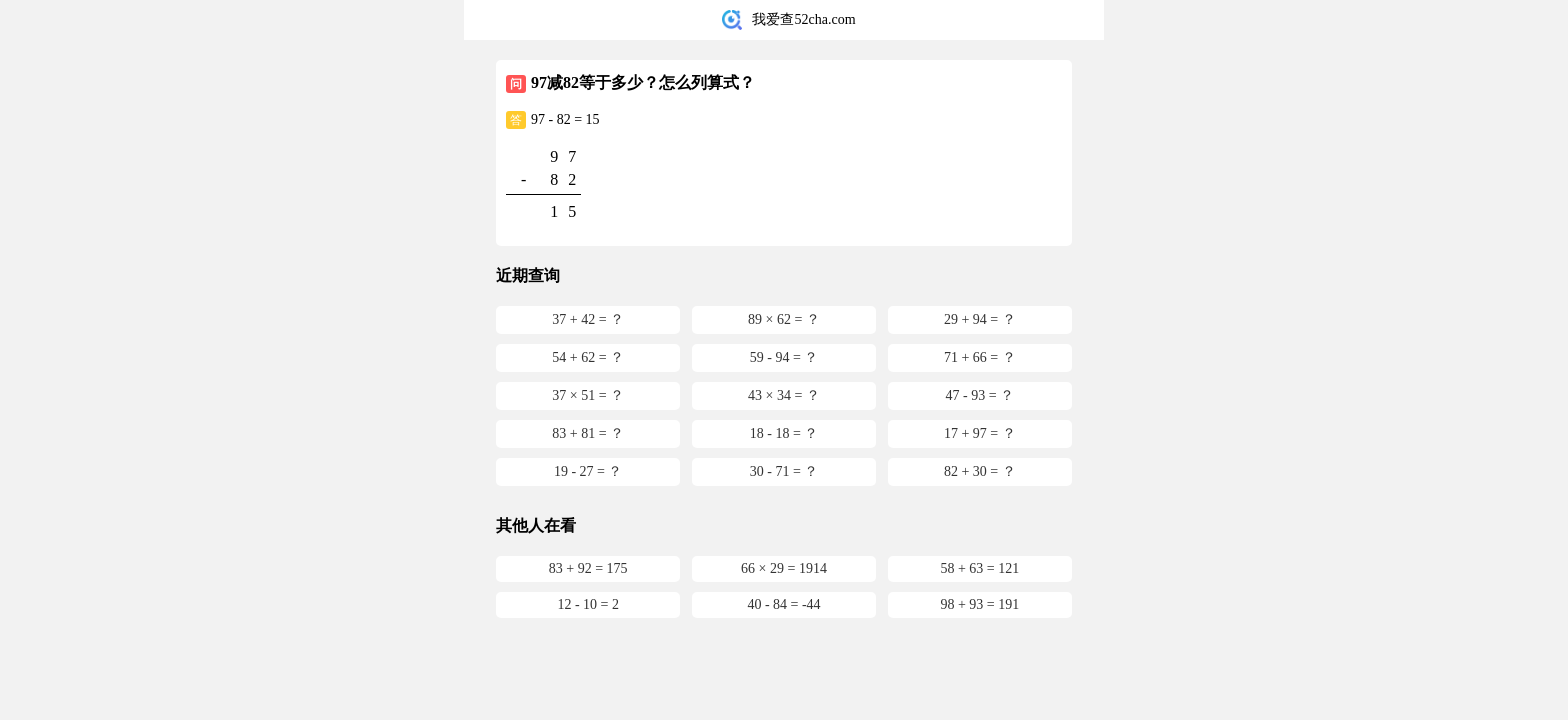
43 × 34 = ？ (784, 395)
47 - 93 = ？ (980, 395)
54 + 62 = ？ (588, 357)
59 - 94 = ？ (784, 357)
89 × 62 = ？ (784, 319)
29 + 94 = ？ (980, 319)
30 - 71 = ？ (784, 471)
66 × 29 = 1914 (784, 568)
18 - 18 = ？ (784, 433)
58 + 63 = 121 (979, 568)
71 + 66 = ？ (980, 357)
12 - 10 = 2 (588, 604)
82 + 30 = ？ (980, 471)
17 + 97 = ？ (980, 433)
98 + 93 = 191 (979, 604)
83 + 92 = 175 (588, 568)
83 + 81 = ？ (588, 433)
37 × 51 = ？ (588, 395)
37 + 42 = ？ (588, 319)
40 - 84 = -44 (783, 604)
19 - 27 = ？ (588, 471)
